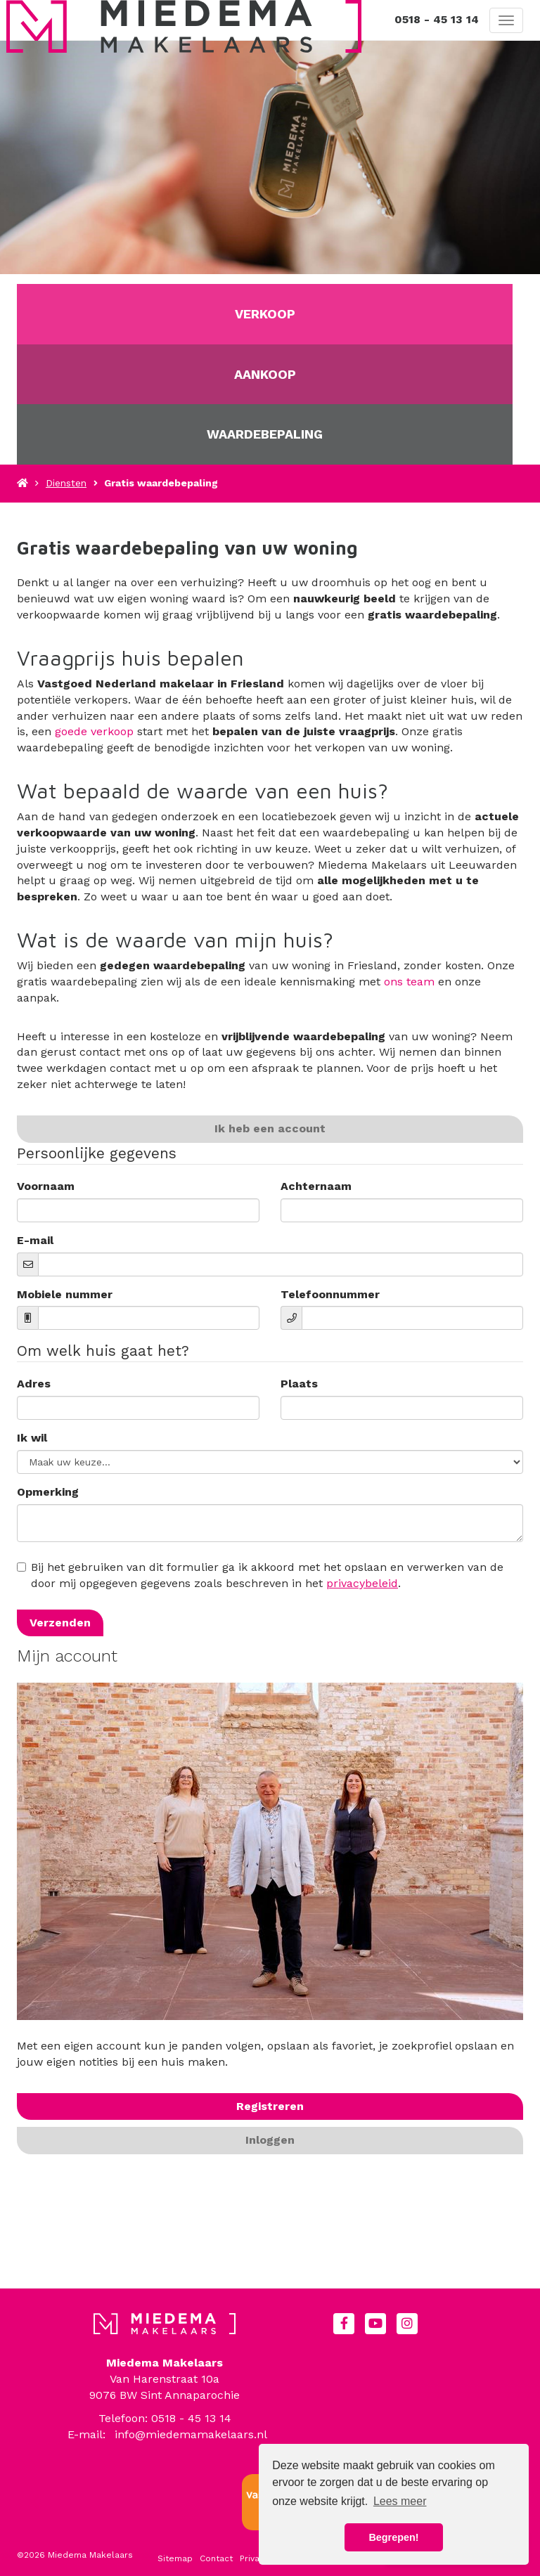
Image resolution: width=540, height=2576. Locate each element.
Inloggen (270, 2140)
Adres (34, 1383)
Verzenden (60, 1622)
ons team (409, 981)
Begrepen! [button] (393, 2537)
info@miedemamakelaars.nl (191, 2434)
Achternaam (316, 1186)
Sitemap (175, 2558)
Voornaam (46, 1186)
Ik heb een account (270, 1128)
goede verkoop (94, 731)
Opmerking (48, 1492)
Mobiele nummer (64, 1294)
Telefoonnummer (330, 1294)
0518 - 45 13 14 (436, 19)
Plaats (299, 1383)
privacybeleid (362, 1583)
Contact (216, 2558)
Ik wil (32, 1437)
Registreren (270, 2106)
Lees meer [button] (400, 2501)
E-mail (35, 1240)
